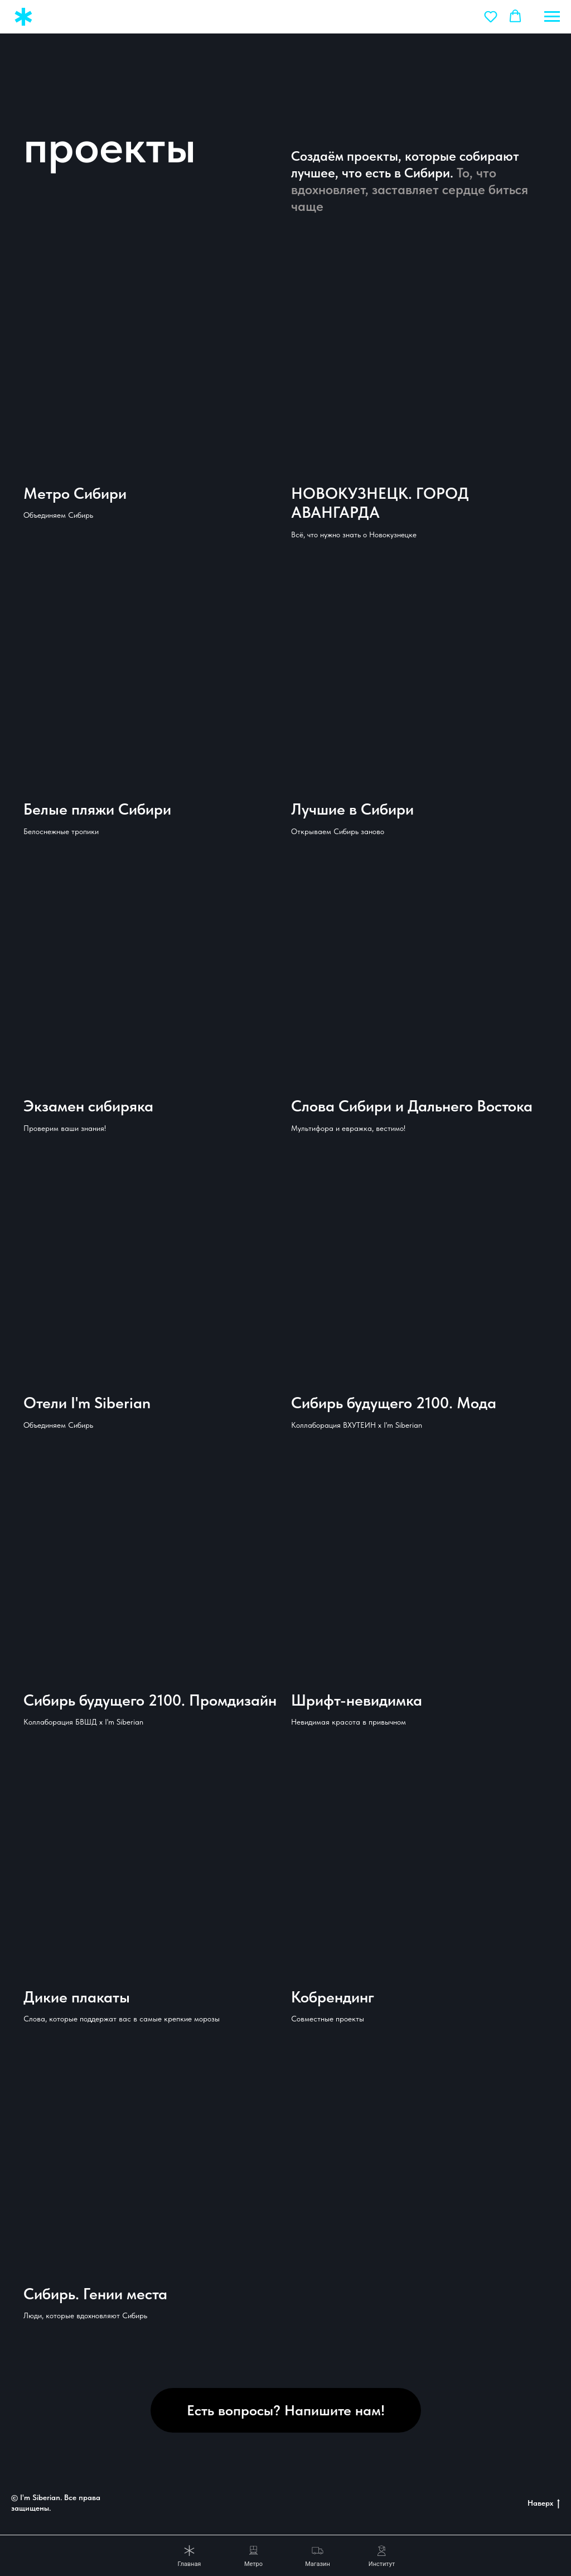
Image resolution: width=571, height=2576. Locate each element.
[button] (490, 16)
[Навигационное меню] (552, 16)
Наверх (544, 2503)
